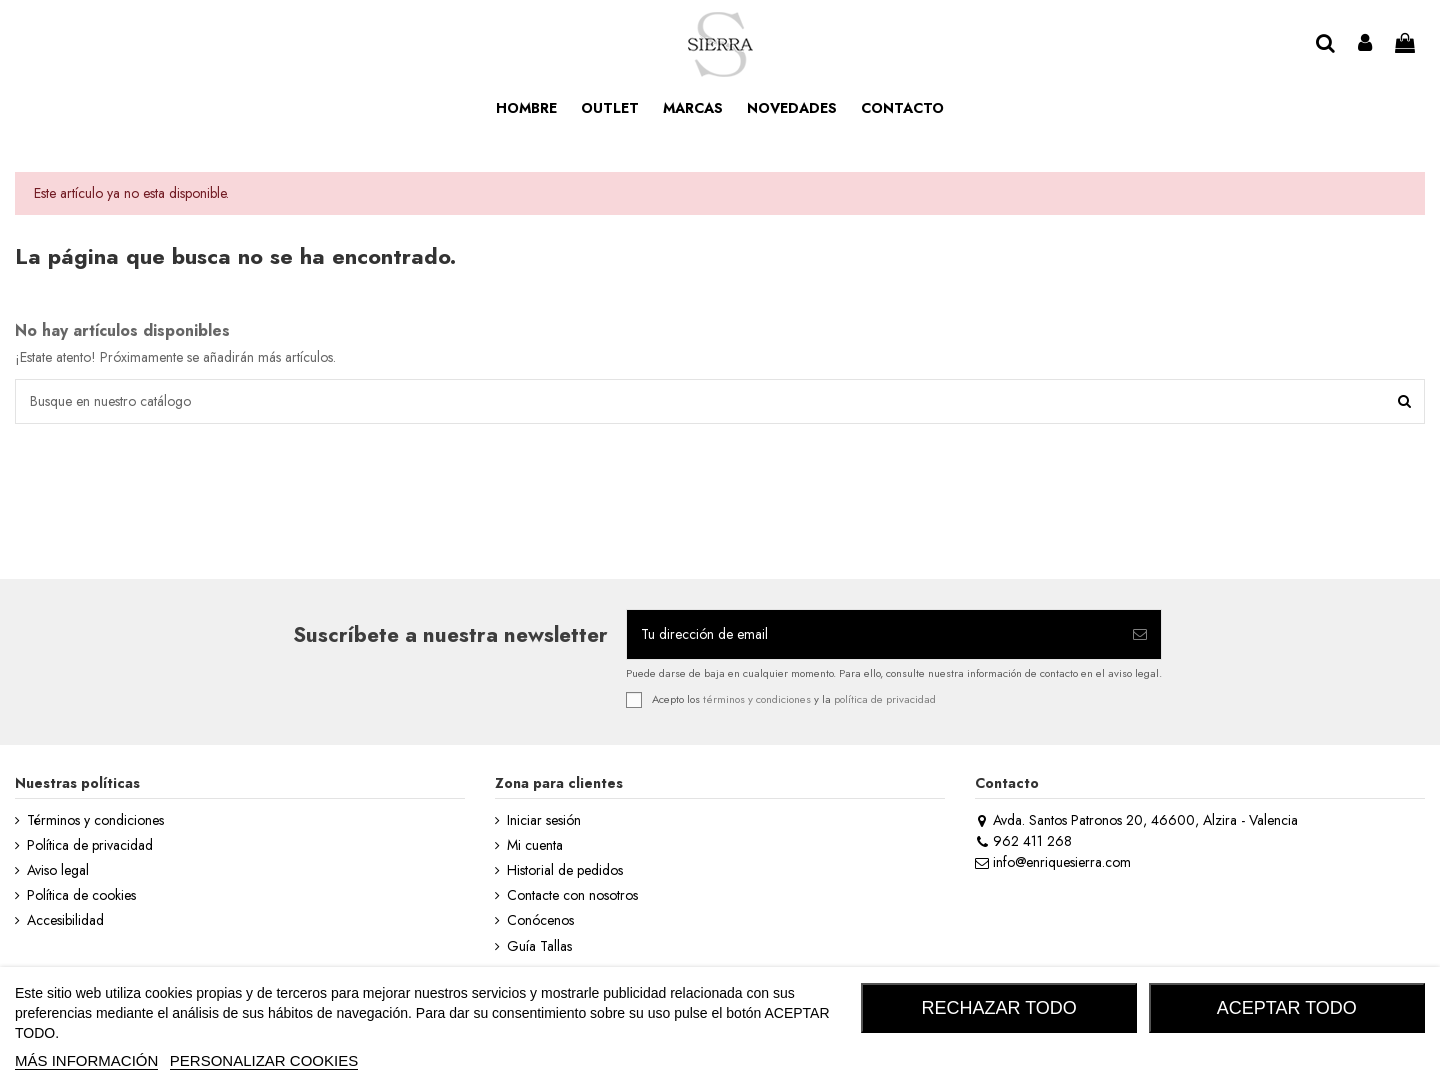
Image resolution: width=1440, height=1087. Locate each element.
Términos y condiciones (95, 820)
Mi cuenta (535, 845)
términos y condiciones (757, 698)
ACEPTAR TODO (1287, 1008)
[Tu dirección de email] (873, 634)
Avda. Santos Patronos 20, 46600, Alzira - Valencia (1136, 820)
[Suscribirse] (1140, 634)
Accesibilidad (65, 920)
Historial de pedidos (565, 870)
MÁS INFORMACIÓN (86, 1060)
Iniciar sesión (544, 820)
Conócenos (540, 920)
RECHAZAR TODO (999, 1008)
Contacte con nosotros (572, 895)
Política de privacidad (90, 845)
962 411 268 (1023, 841)
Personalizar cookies (264, 1060)
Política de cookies (81, 895)
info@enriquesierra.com (1053, 862)
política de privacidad (885, 698)
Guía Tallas (539, 946)
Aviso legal (58, 870)
